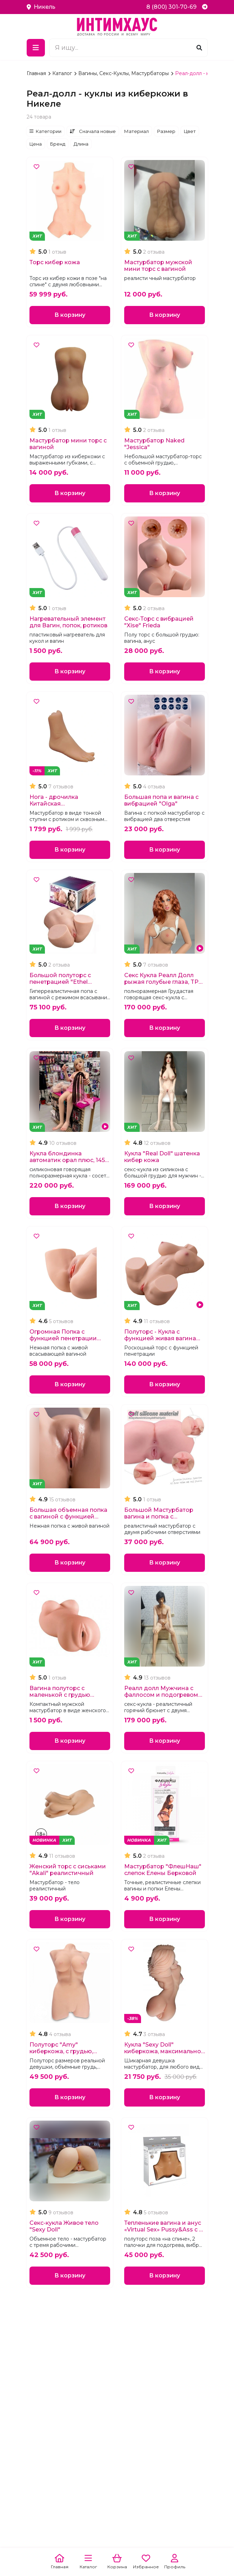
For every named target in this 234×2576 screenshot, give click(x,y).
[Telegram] (205, 7)
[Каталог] (88, 2562)
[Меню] (36, 47)
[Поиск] (199, 48)
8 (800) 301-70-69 (171, 7)
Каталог (62, 73)
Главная (37, 73)
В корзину (69, 315)
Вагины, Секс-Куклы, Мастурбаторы (124, 73)
